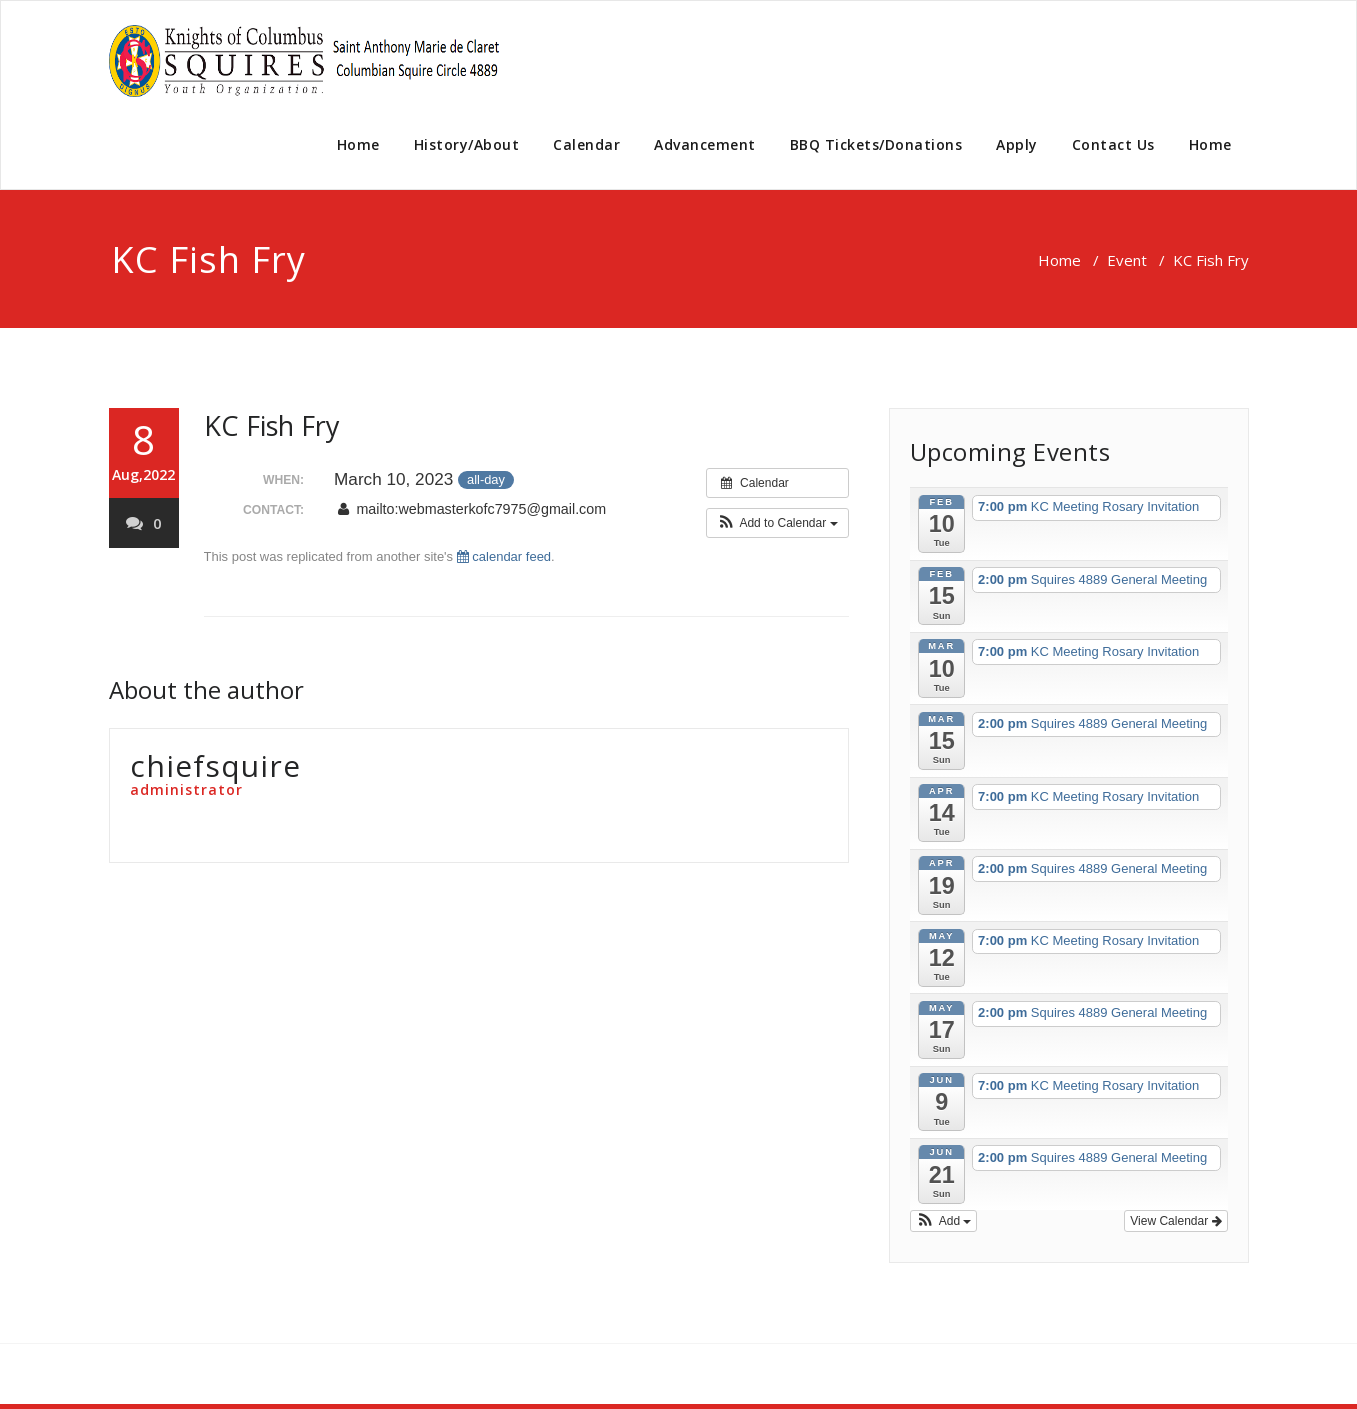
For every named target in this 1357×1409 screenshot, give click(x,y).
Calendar (586, 144)
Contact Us (1113, 144)
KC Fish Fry (272, 425)
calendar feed (504, 556)
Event (1127, 260)
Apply (1017, 144)
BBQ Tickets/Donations (876, 144)
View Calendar (1175, 1221)
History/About (467, 144)
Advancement (705, 144)
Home (358, 144)
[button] (777, 523)
